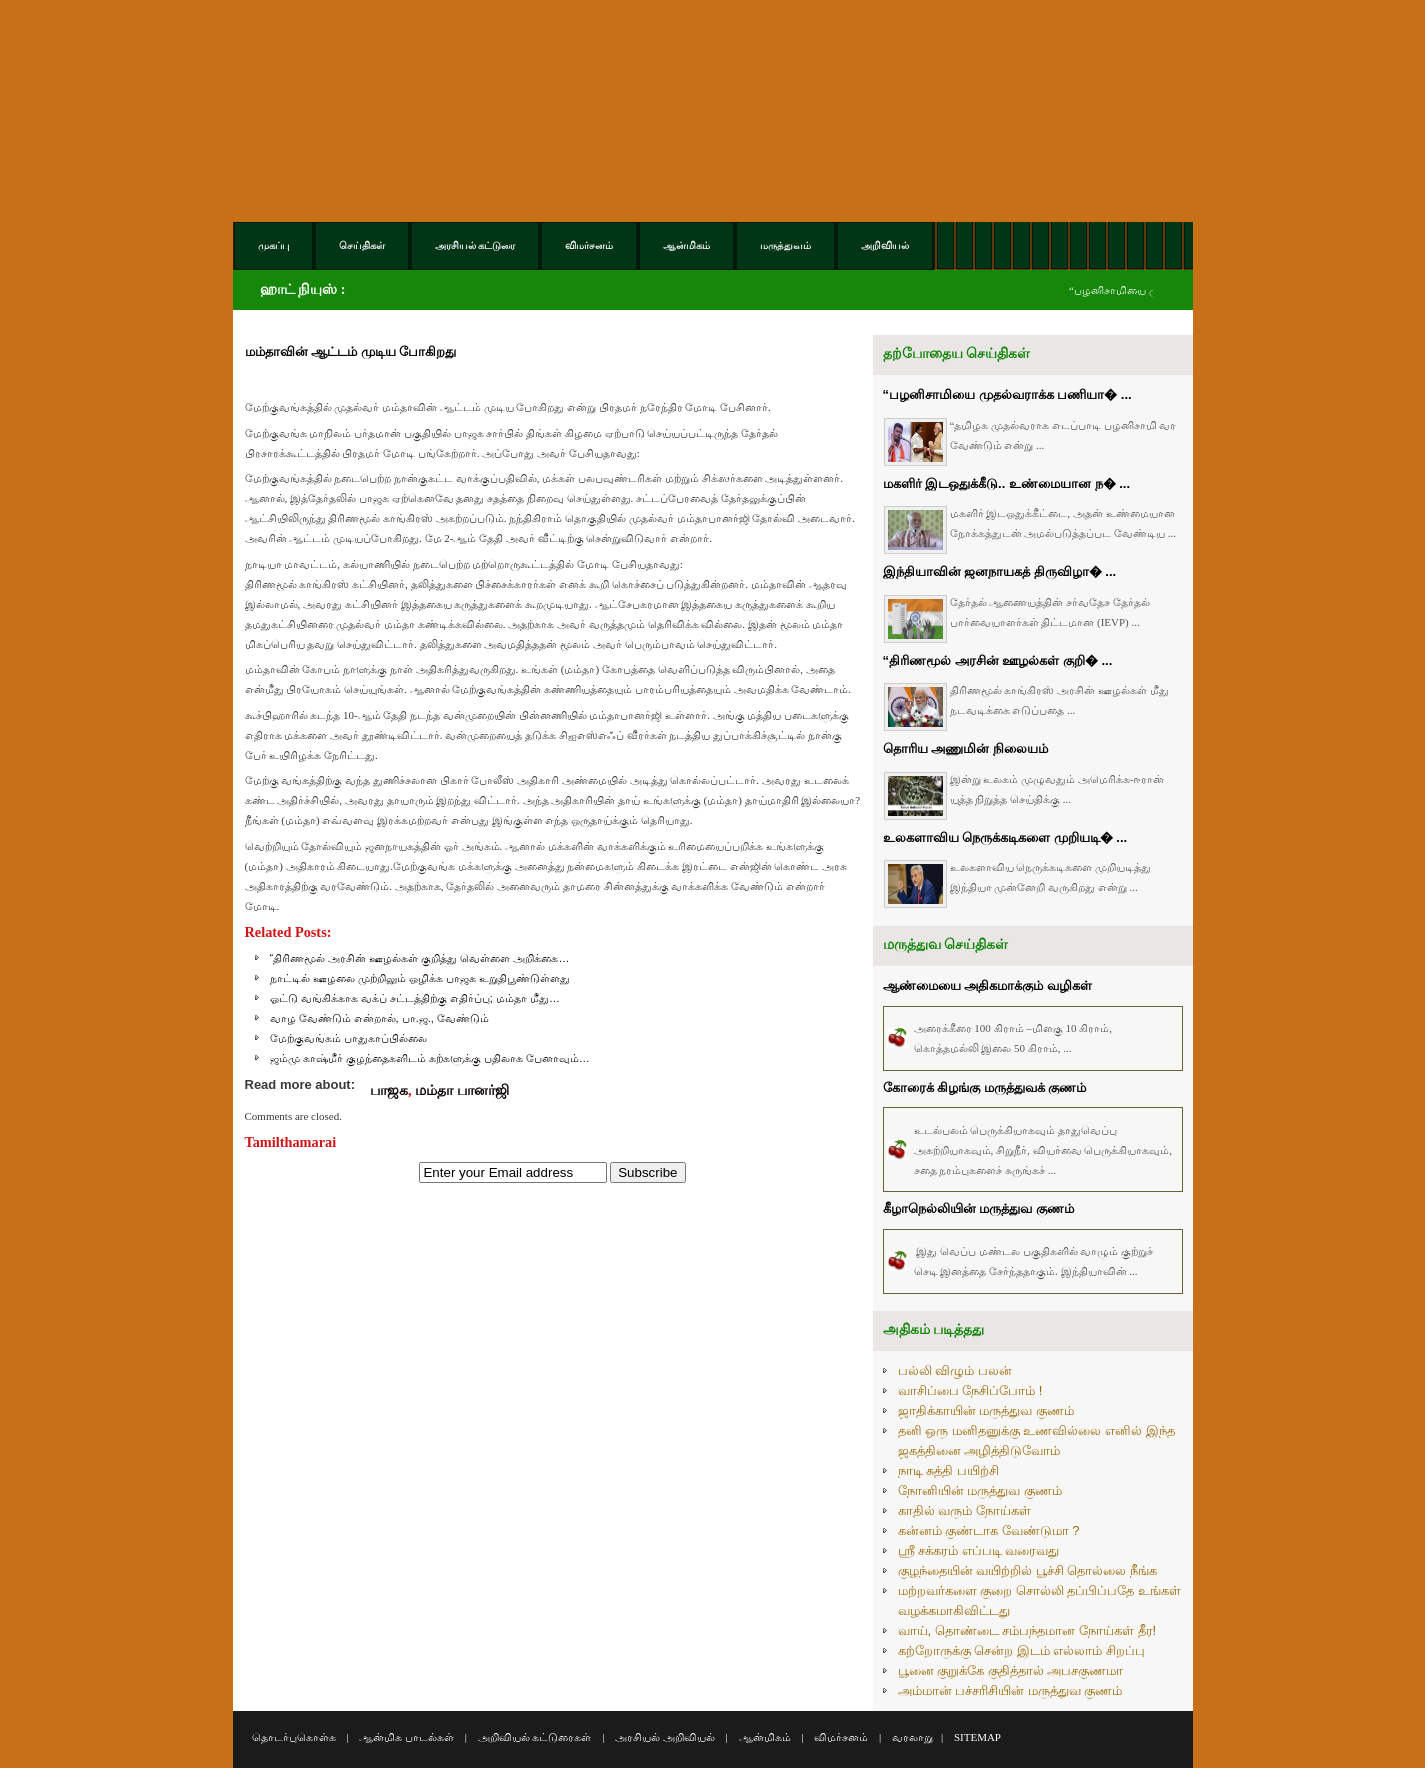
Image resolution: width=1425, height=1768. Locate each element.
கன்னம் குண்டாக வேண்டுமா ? (989, 1530)
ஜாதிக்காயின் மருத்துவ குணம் (986, 1410)
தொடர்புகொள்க (294, 1737)
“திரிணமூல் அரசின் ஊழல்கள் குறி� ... (998, 660)
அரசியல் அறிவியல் (665, 1737)
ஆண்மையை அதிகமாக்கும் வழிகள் (987, 985)
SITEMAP (977, 1737)
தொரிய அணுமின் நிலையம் (965, 748)
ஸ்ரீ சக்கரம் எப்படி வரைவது (979, 1550)
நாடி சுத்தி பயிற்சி (948, 1470)
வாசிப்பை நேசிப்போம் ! (970, 1390)
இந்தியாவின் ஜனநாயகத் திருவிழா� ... (1000, 571)
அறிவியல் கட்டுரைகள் (535, 1737)
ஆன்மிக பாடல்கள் (406, 1737)
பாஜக (389, 1090)
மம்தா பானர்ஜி (462, 1090)
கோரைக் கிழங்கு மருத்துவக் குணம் (985, 1087)
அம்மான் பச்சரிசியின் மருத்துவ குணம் (1010, 1690)
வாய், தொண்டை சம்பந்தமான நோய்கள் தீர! (1027, 1630)
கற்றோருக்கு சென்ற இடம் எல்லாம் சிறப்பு (1021, 1650)
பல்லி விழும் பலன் (955, 1370)
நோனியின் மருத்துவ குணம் (980, 1490)
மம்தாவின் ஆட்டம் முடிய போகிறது (351, 351)
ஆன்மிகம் (765, 1737)
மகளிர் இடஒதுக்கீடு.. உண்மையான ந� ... (1007, 483)
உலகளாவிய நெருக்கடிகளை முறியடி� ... (1005, 837)
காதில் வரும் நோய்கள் (964, 1510)
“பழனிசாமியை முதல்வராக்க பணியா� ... (1007, 394)
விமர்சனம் (841, 1737)
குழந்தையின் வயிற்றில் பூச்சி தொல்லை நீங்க (1027, 1570)
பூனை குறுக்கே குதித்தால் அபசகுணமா (1011, 1670)
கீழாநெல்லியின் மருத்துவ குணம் (978, 1208)
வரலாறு (912, 1737)
